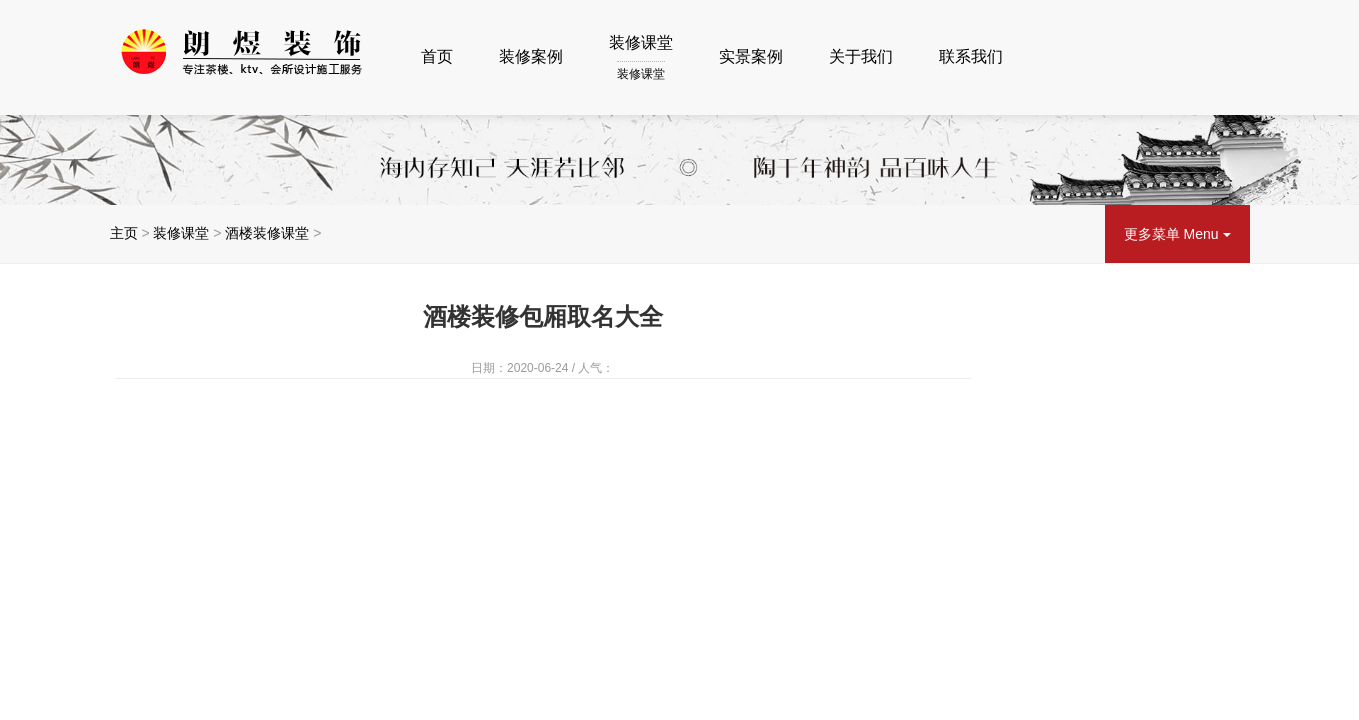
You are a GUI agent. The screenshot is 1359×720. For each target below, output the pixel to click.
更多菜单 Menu (1177, 234)
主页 (124, 233)
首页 (437, 56)
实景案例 (751, 56)
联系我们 (971, 56)
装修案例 (531, 56)
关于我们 (861, 56)
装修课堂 (641, 59)
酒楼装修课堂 (267, 233)
